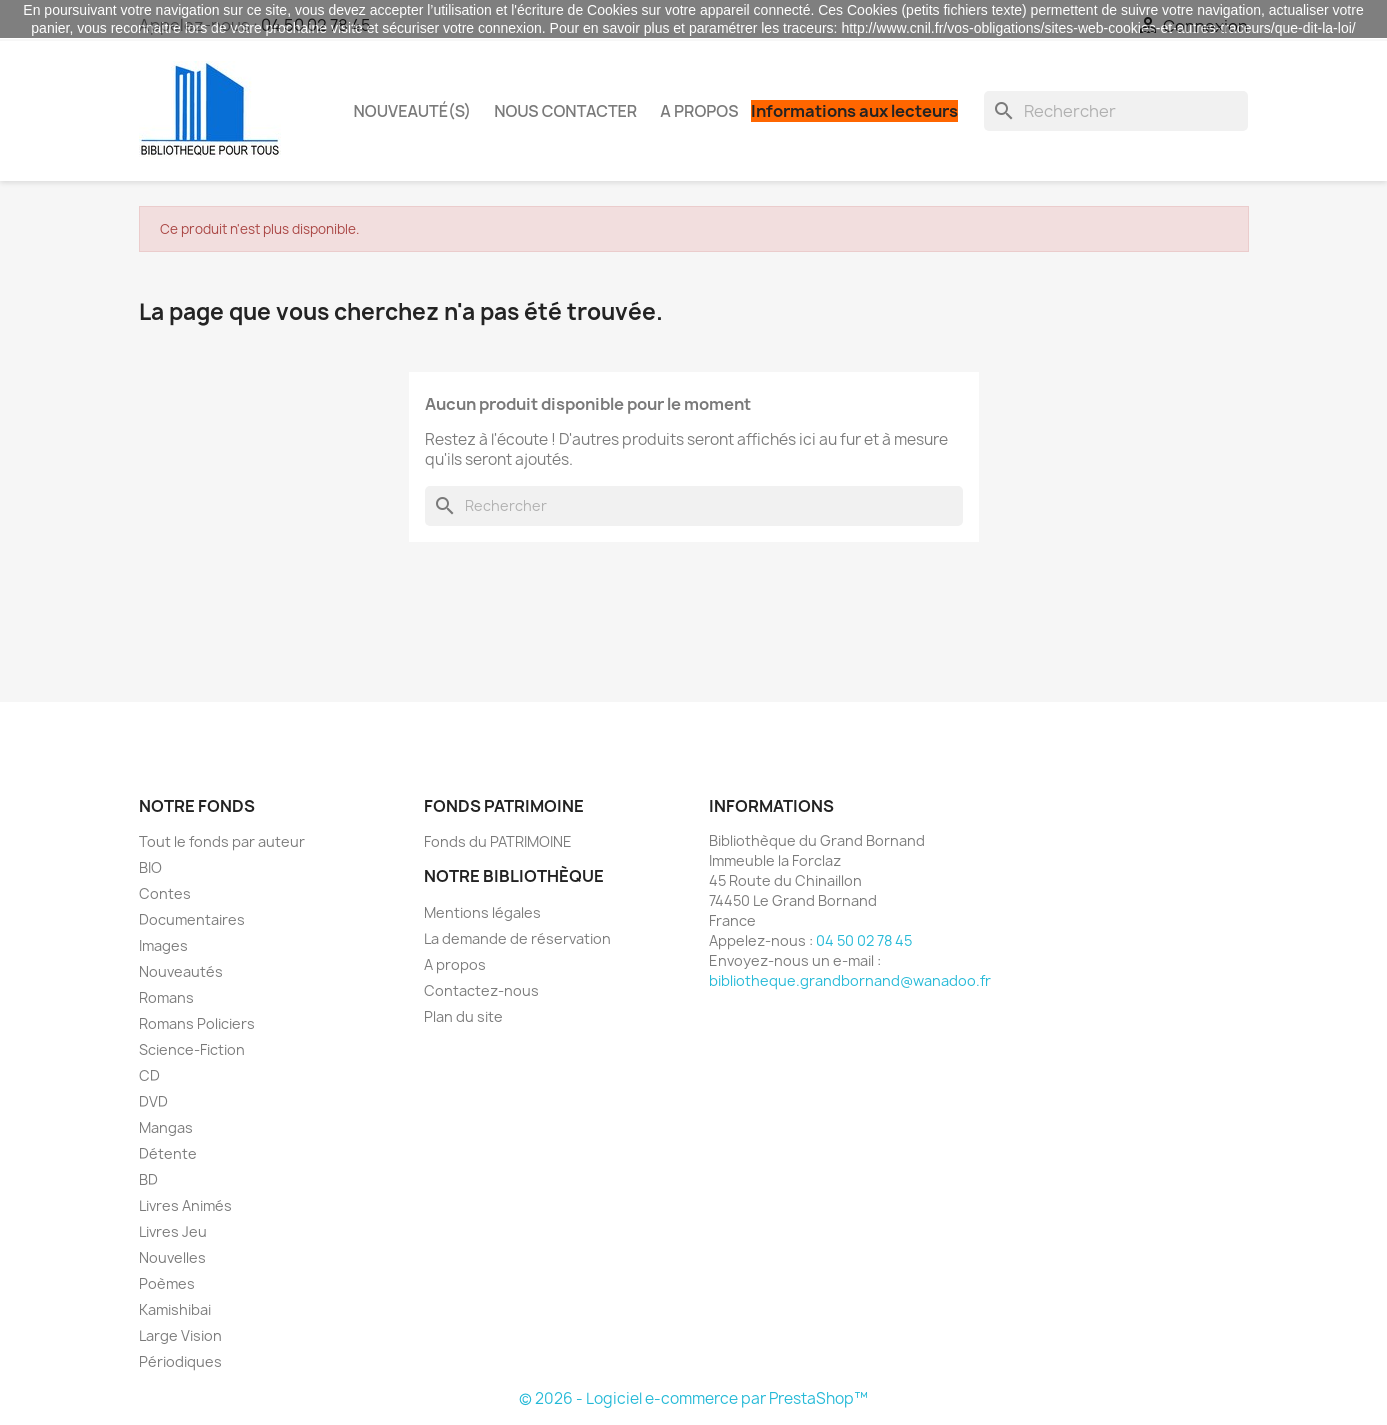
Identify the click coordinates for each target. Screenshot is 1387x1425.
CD (149, 1075)
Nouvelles (172, 1257)
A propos (699, 111)
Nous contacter (565, 111)
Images (163, 945)
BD (148, 1179)
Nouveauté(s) (413, 111)
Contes (165, 893)
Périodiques (180, 1361)
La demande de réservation (517, 938)
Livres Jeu (173, 1231)
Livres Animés (185, 1205)
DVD (153, 1101)
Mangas (166, 1127)
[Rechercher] (1116, 111)
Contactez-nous (481, 990)
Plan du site (463, 1016)
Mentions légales (482, 912)
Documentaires (192, 919)
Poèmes (167, 1283)
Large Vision (180, 1335)
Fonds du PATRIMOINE (498, 841)
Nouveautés (181, 971)
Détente (168, 1153)
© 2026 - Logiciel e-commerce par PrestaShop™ (693, 1398)
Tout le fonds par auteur (222, 841)
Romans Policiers (197, 1023)
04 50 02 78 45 (864, 940)
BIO (150, 867)
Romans (166, 997)
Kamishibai (175, 1309)
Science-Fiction (192, 1049)
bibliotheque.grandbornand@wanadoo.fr (850, 980)
